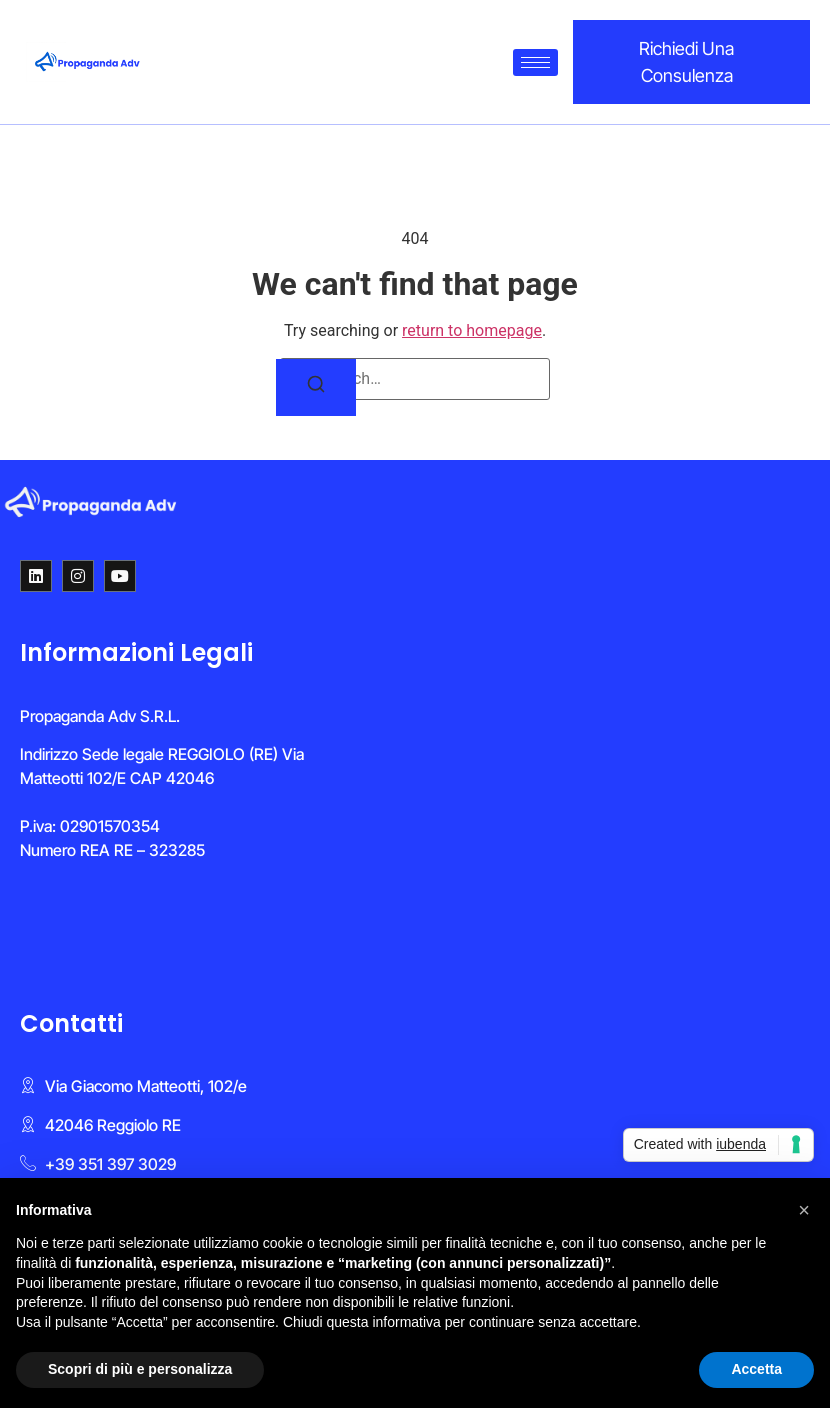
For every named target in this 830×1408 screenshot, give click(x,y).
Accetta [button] (756, 1369)
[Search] (316, 387)
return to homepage (472, 330)
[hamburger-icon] (535, 62)
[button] (804, 1210)
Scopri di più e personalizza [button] (140, 1369)
